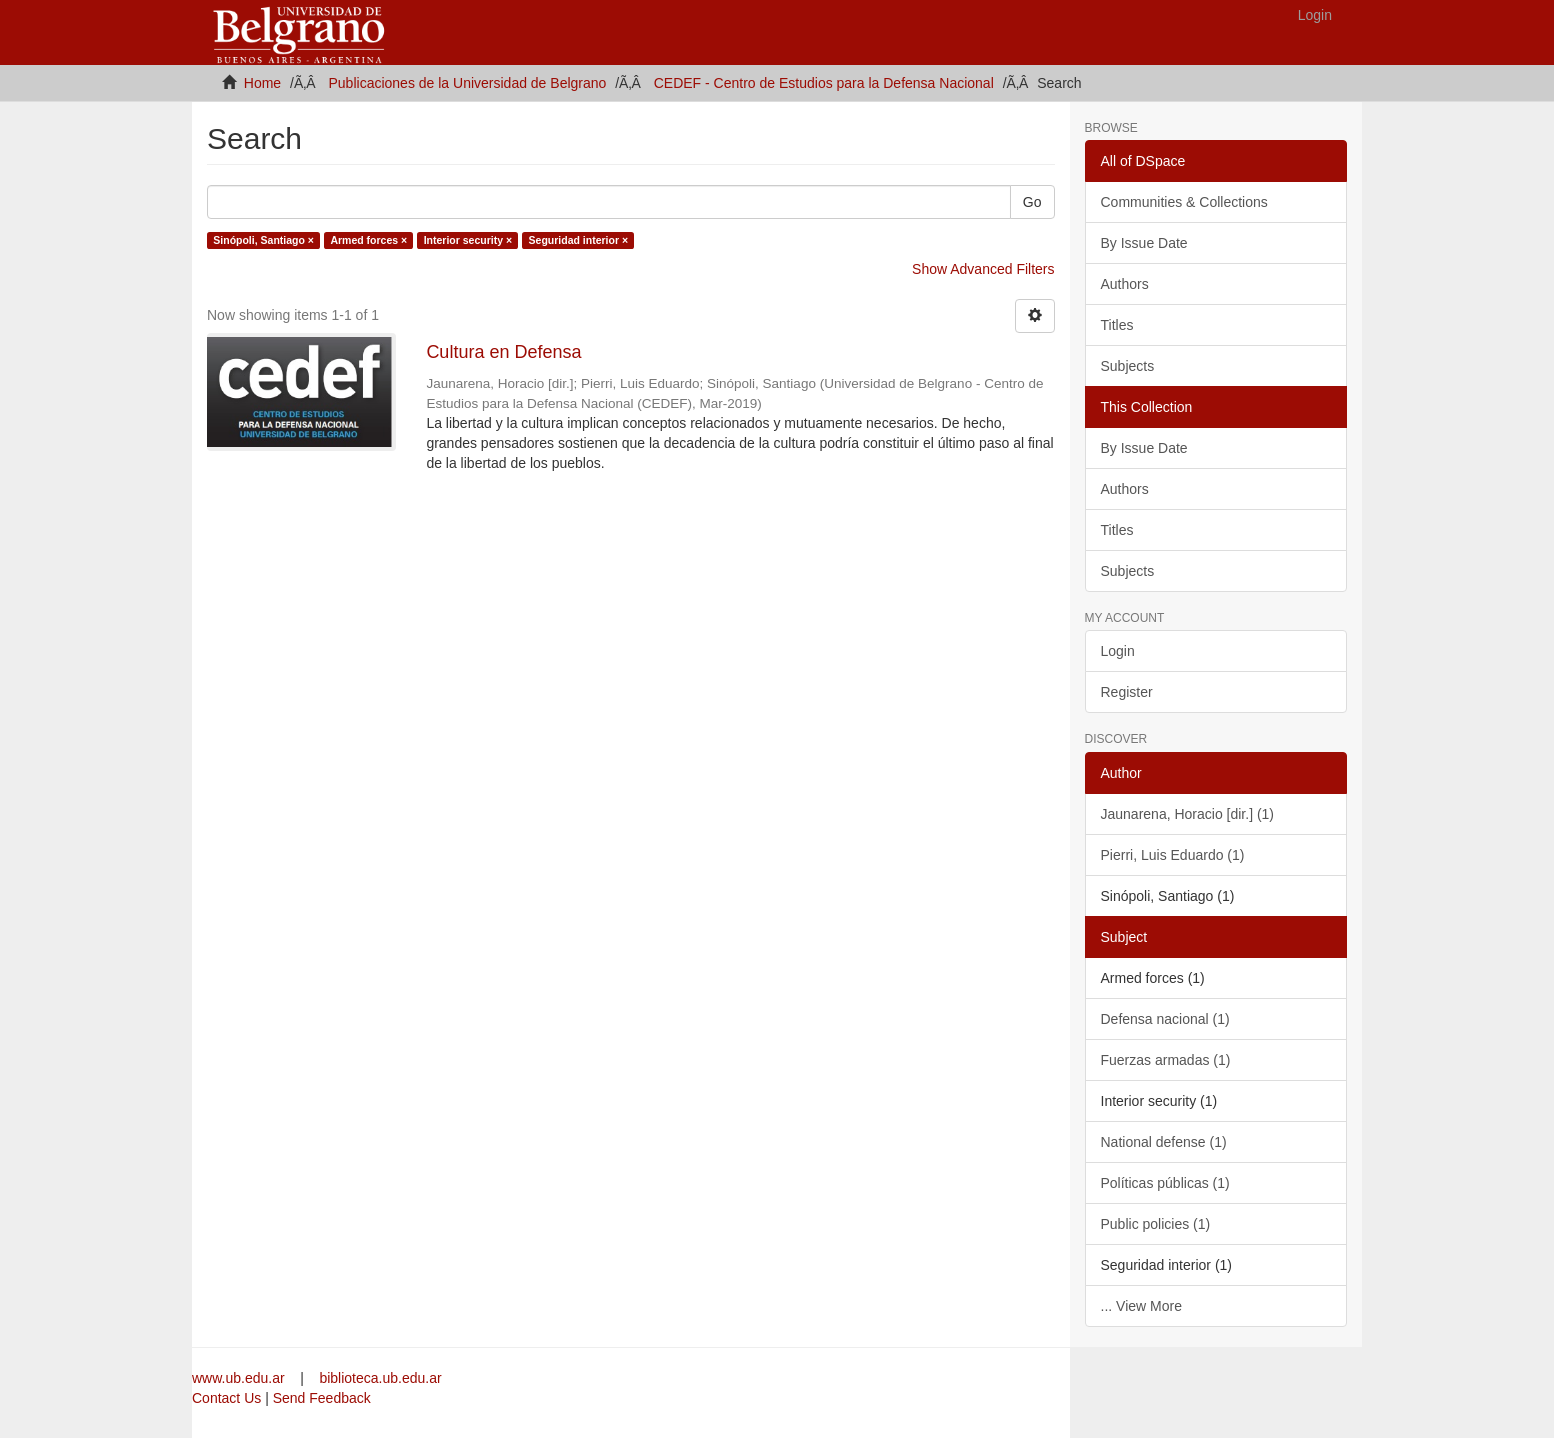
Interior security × (468, 240)
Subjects (1128, 366)
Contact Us (226, 1398)
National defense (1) (1164, 1142)
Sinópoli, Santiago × (263, 240)
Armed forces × (368, 240)
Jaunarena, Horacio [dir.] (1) (1188, 814)
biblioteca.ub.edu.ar (380, 1378)
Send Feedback (322, 1398)
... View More (1141, 1306)
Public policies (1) (1156, 1224)
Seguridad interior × (578, 240)
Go (1032, 202)
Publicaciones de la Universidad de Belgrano (468, 83)
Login (1118, 651)
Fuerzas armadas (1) (1166, 1060)
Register (1127, 692)
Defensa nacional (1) (1165, 1019)
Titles (1117, 325)
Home (262, 83)
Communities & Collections (1184, 202)
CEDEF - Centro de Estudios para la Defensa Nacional (824, 83)
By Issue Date (1144, 243)
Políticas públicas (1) (1165, 1183)
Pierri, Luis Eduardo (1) (1173, 855)
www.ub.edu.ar (240, 1378)
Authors (1125, 284)
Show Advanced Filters (983, 269)
